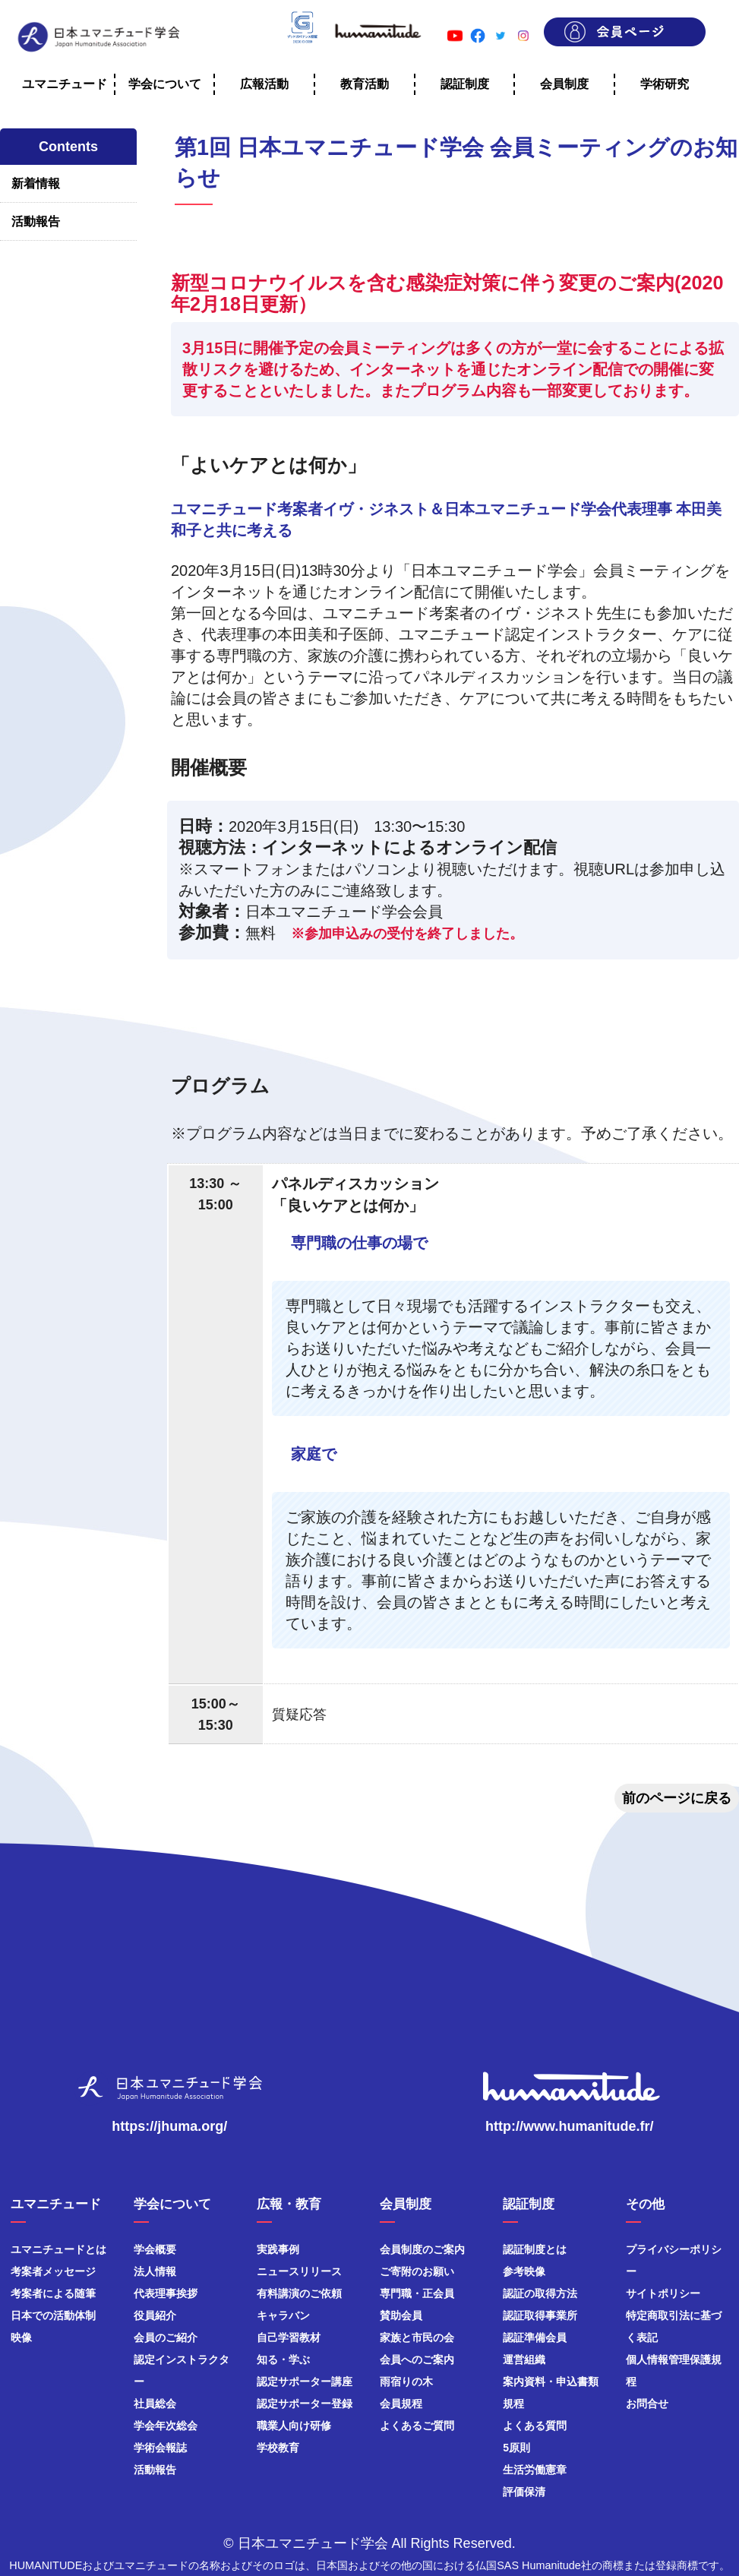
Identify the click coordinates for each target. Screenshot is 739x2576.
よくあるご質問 (417, 2426)
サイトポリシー (663, 2293)
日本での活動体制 (53, 2315)
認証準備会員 (535, 2337)
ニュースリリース (299, 2271)
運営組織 (524, 2359)
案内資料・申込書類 (550, 2381)
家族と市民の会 (417, 2337)
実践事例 (278, 2249)
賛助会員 (401, 2315)
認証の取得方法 (540, 2293)
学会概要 (155, 2249)
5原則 (516, 2448)
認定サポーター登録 (304, 2403)
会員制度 (564, 84)
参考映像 (524, 2271)
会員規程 (401, 2403)
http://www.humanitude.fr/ (569, 2126)
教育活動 (364, 84)
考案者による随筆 (53, 2293)
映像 (21, 2337)
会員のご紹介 (165, 2337)
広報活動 (264, 84)
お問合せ (647, 2403)
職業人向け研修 (294, 2426)
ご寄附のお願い (417, 2271)
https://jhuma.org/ (169, 2126)
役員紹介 (155, 2315)
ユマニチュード (64, 84)
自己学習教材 (289, 2337)
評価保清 (524, 2492)
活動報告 (35, 221)
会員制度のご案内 (422, 2249)
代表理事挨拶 (165, 2293)
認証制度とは (535, 2249)
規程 (513, 2403)
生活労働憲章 (535, 2470)
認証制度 (465, 84)
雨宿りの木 (406, 2381)
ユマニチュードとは (58, 2249)
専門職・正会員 (417, 2293)
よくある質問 (535, 2426)
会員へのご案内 (417, 2359)
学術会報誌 (160, 2448)
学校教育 (278, 2448)
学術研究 (664, 84)
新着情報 (35, 183)
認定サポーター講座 (304, 2381)
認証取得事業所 (540, 2315)
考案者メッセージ (53, 2271)
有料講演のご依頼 (299, 2293)
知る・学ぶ (283, 2359)
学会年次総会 (165, 2426)
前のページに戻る (676, 1798)
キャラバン (283, 2315)
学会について (164, 84)
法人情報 (155, 2271)
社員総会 (155, 2403)
